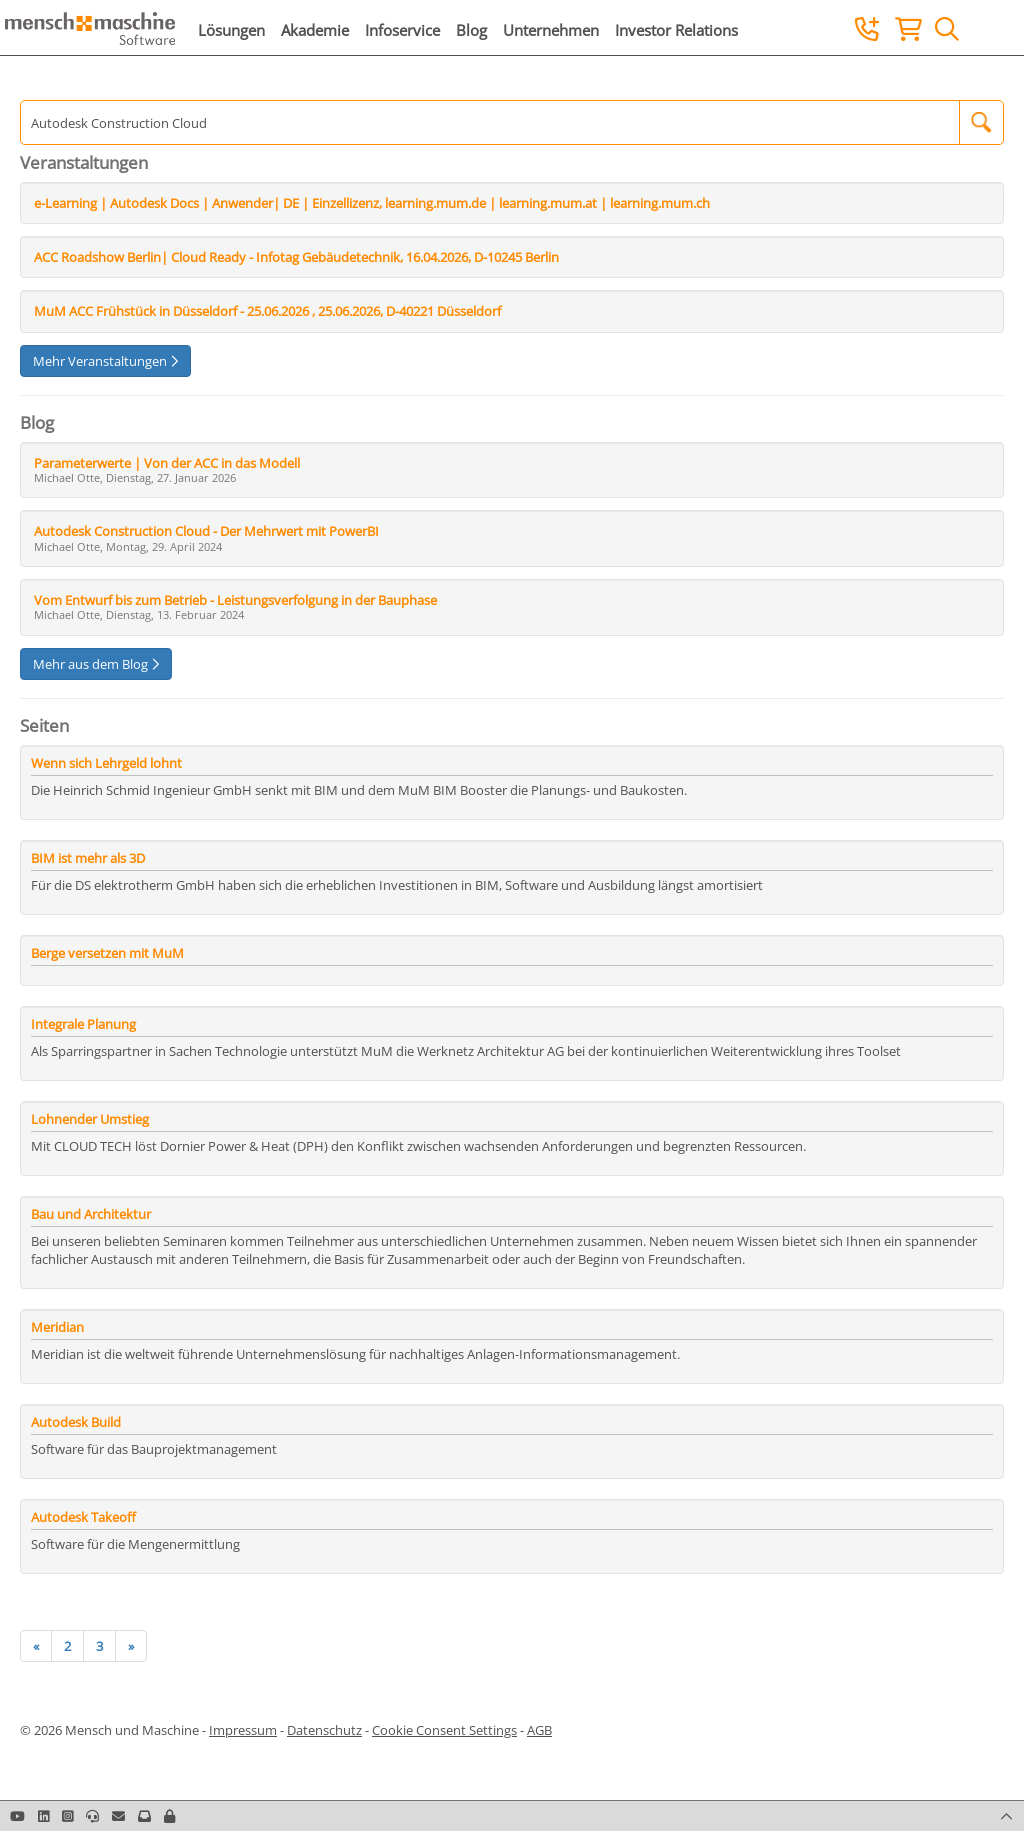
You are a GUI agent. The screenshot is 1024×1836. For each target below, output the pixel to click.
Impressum (243, 1730)
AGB (539, 1730)
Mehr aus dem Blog (96, 664)
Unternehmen (551, 30)
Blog (471, 30)
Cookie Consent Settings (444, 1730)
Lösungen (231, 30)
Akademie (315, 30)
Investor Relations (676, 30)
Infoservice (402, 30)
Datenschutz (324, 1730)
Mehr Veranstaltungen (105, 361)
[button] (169, 1816)
